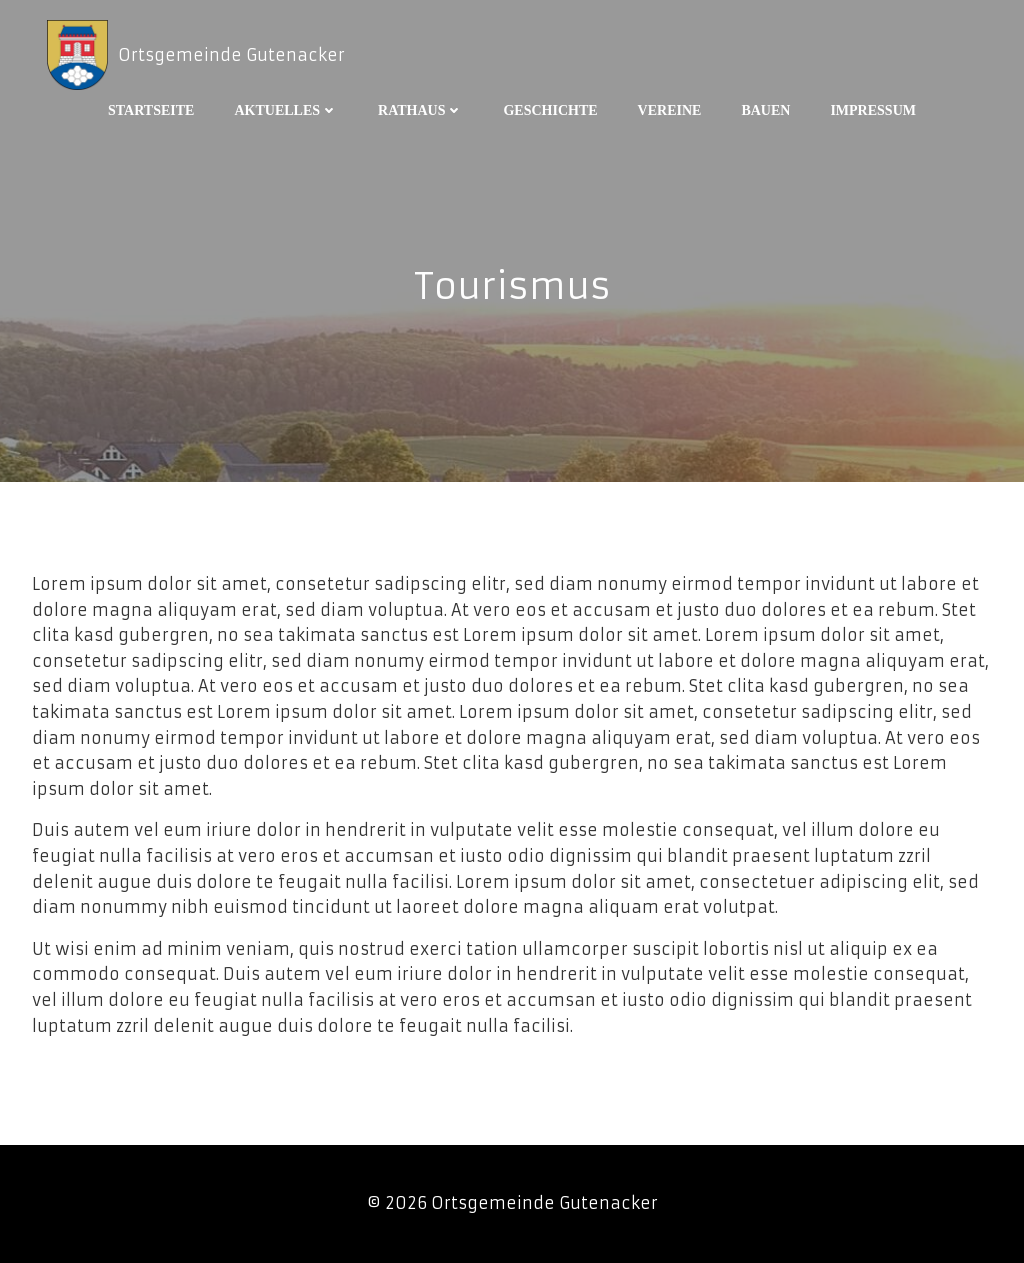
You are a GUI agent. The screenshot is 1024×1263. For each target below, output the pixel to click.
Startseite (151, 110)
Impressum (873, 110)
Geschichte (550, 110)
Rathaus (420, 110)
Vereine (670, 110)
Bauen (765, 110)
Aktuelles (286, 110)
